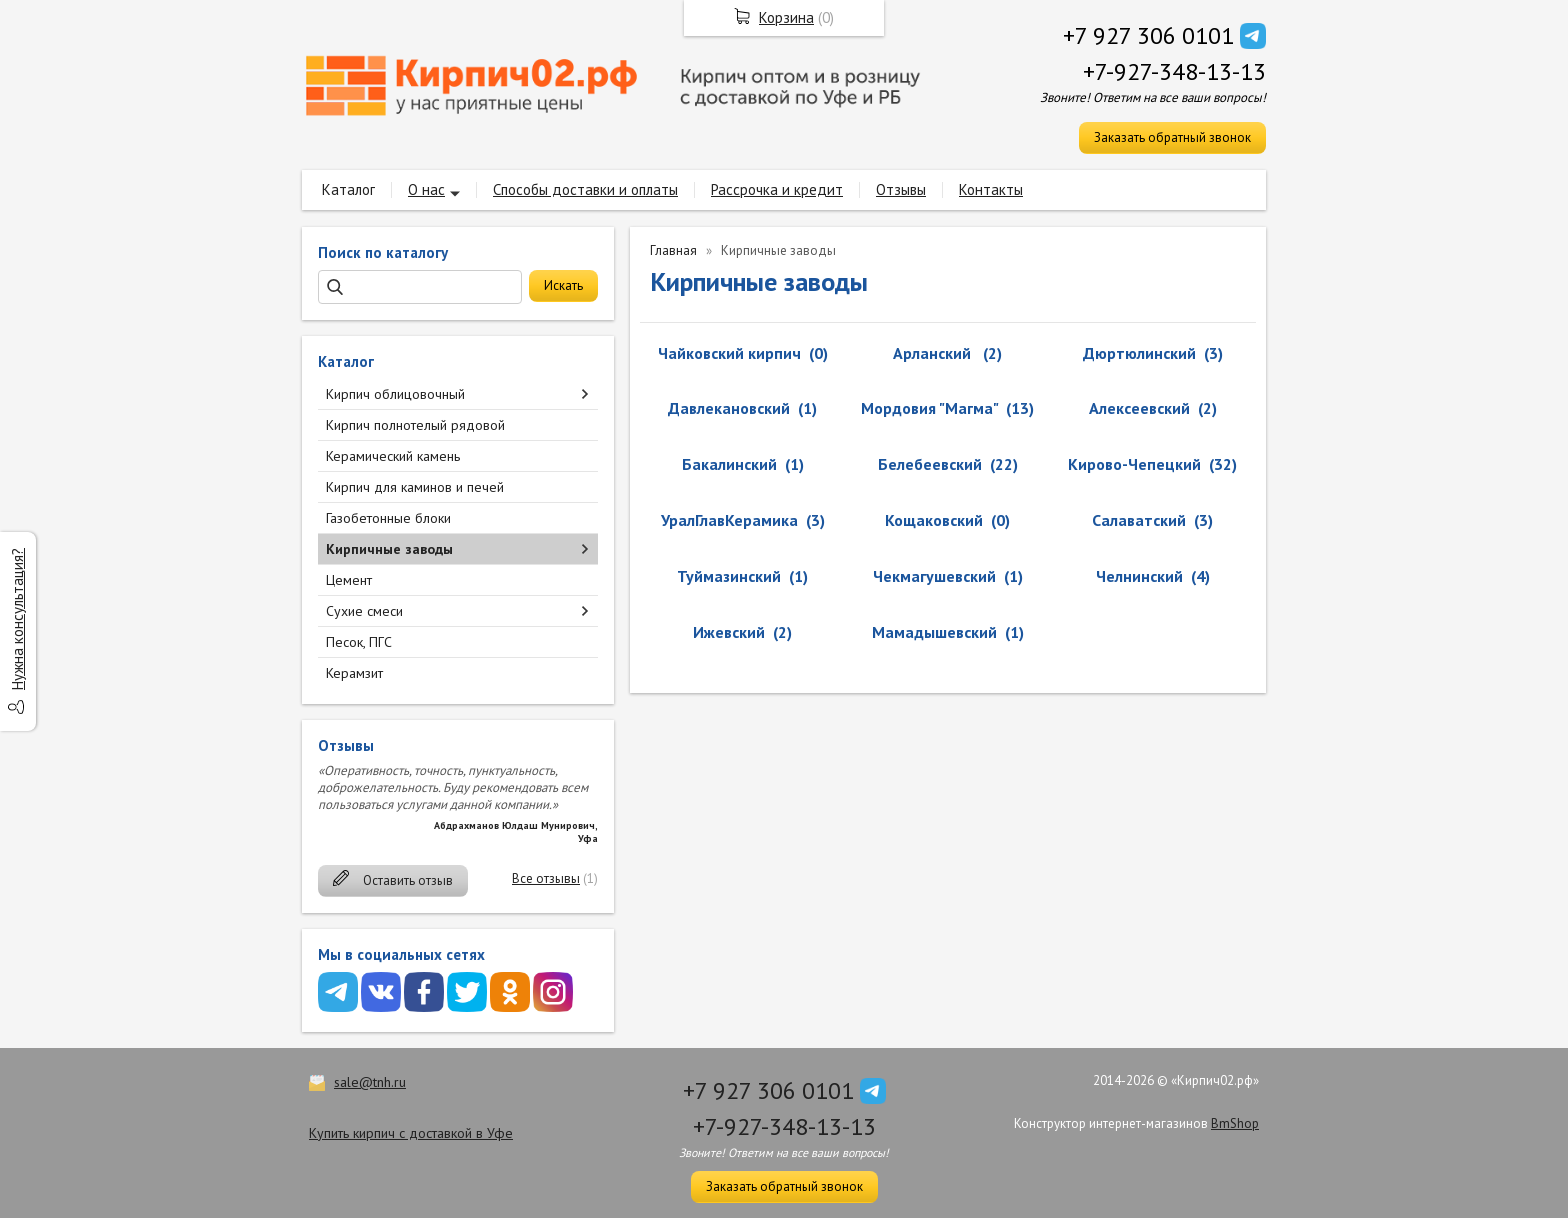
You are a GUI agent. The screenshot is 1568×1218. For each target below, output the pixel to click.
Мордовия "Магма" (929, 408)
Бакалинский (729, 464)
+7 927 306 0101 (1148, 35)
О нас (426, 189)
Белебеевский (930, 464)
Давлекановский (729, 408)
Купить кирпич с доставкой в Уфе (411, 1133)
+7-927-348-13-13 (1174, 71)
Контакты (991, 189)
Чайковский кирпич (729, 353)
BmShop (1235, 1123)
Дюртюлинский (1139, 353)
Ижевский (729, 632)
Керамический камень (393, 456)
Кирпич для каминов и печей (415, 487)
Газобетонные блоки (388, 518)
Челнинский (1139, 576)
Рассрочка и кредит (777, 189)
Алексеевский (1139, 408)
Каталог (348, 189)
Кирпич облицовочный (395, 394)
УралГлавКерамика (729, 520)
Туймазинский (729, 576)
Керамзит (354, 673)
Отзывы (901, 189)
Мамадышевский (934, 632)
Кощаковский (934, 520)
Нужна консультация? (17, 619)
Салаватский (1139, 520)
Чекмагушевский (934, 576)
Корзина (786, 17)
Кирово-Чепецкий (1134, 464)
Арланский (934, 353)
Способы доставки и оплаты (585, 189)
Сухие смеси (364, 611)
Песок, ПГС (359, 642)
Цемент (349, 580)
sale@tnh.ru (370, 1082)
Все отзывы (546, 878)
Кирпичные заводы (389, 549)
